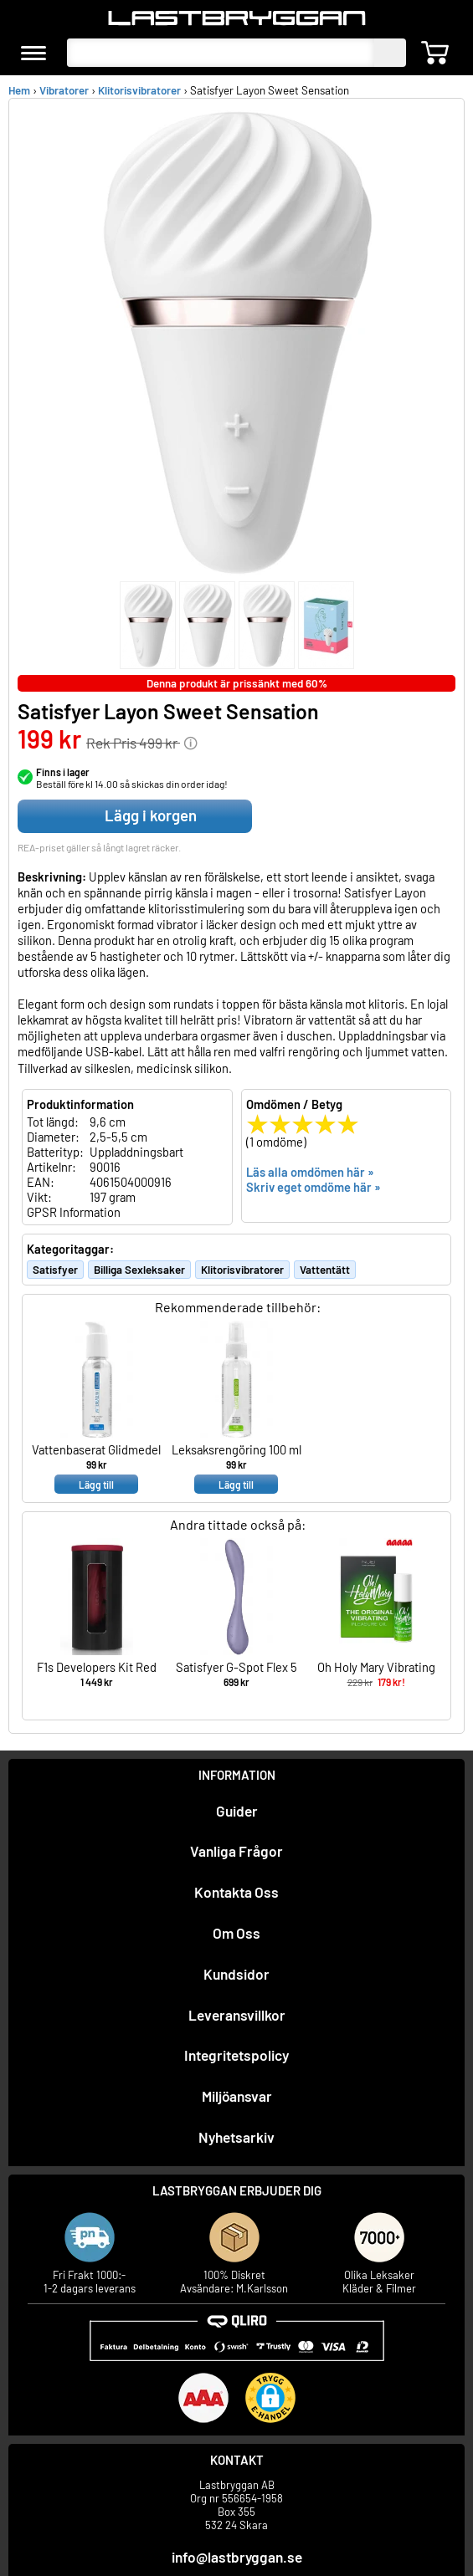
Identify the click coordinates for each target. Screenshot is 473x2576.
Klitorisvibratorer (139, 90)
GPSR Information (74, 1211)
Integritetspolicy (236, 2055)
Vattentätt (325, 1269)
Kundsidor (236, 1973)
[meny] (33, 53)
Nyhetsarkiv (236, 2137)
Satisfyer (55, 1269)
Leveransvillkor (236, 2014)
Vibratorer (64, 90)
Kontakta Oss (236, 1891)
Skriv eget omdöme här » (313, 1186)
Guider (237, 1810)
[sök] (390, 52)
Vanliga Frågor (236, 1851)
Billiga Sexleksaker (139, 1269)
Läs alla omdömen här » (310, 1171)
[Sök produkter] (220, 52)
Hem (19, 90)
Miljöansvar (237, 2096)
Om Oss (236, 1932)
